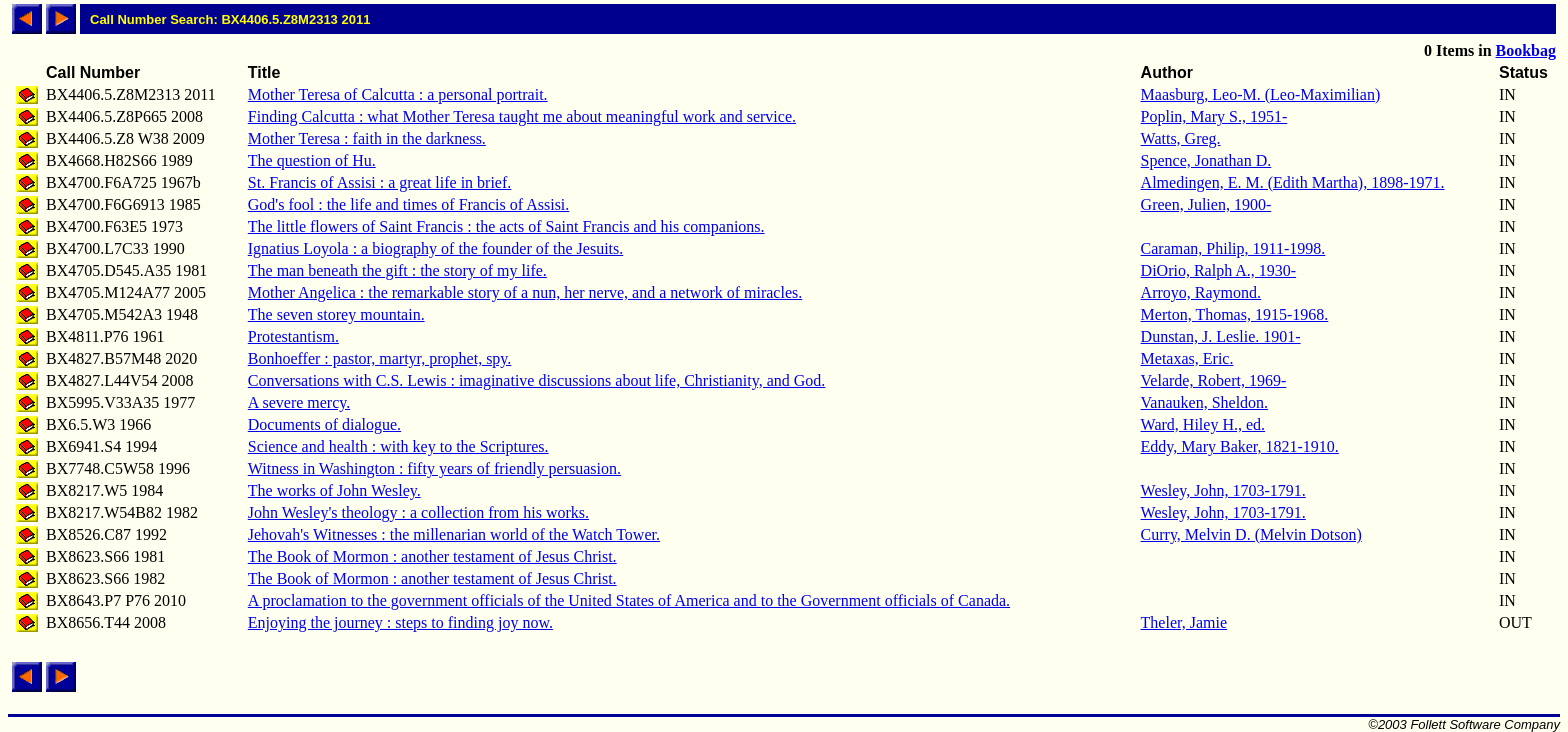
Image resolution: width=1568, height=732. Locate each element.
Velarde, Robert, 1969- (1214, 380)
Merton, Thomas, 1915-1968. (1235, 314)
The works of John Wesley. (334, 490)
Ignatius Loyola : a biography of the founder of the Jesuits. (435, 248)
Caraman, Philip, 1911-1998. (1233, 248)
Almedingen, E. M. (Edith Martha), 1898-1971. (1293, 182)
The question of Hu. (312, 160)
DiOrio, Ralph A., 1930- (1219, 270)
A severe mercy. (299, 402)
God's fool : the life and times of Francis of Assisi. (409, 204)
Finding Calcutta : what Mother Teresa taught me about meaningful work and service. (522, 116)
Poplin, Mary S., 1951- (1214, 116)
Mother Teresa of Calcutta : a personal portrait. (398, 94)
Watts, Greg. (1181, 138)
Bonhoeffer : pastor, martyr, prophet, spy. (380, 358)
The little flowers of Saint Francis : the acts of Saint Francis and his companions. (506, 226)
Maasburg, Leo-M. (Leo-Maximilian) (1261, 94)
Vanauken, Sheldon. (1205, 402)
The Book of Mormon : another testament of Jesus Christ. (432, 556)
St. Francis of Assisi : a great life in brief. (380, 182)
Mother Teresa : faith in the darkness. (367, 138)
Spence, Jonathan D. (1206, 160)
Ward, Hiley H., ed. (1203, 424)
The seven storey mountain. (336, 314)
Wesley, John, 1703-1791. (1223, 490)
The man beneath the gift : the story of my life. (397, 270)
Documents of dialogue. (324, 424)
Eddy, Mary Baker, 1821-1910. (1240, 446)
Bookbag (1526, 50)
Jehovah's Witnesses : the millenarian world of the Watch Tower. (454, 534)
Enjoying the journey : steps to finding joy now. (400, 622)
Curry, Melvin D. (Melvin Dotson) (1251, 534)
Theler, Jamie (1184, 622)
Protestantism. (293, 336)
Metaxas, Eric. (1187, 358)
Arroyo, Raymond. (1201, 292)
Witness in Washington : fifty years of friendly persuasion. (434, 468)
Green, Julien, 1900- (1206, 204)
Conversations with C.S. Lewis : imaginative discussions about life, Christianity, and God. (537, 380)
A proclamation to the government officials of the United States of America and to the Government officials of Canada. (629, 600)
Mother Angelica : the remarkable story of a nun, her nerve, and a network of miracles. (525, 292)
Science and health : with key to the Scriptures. (398, 446)
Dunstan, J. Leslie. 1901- (1221, 336)
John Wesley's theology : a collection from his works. (418, 512)
